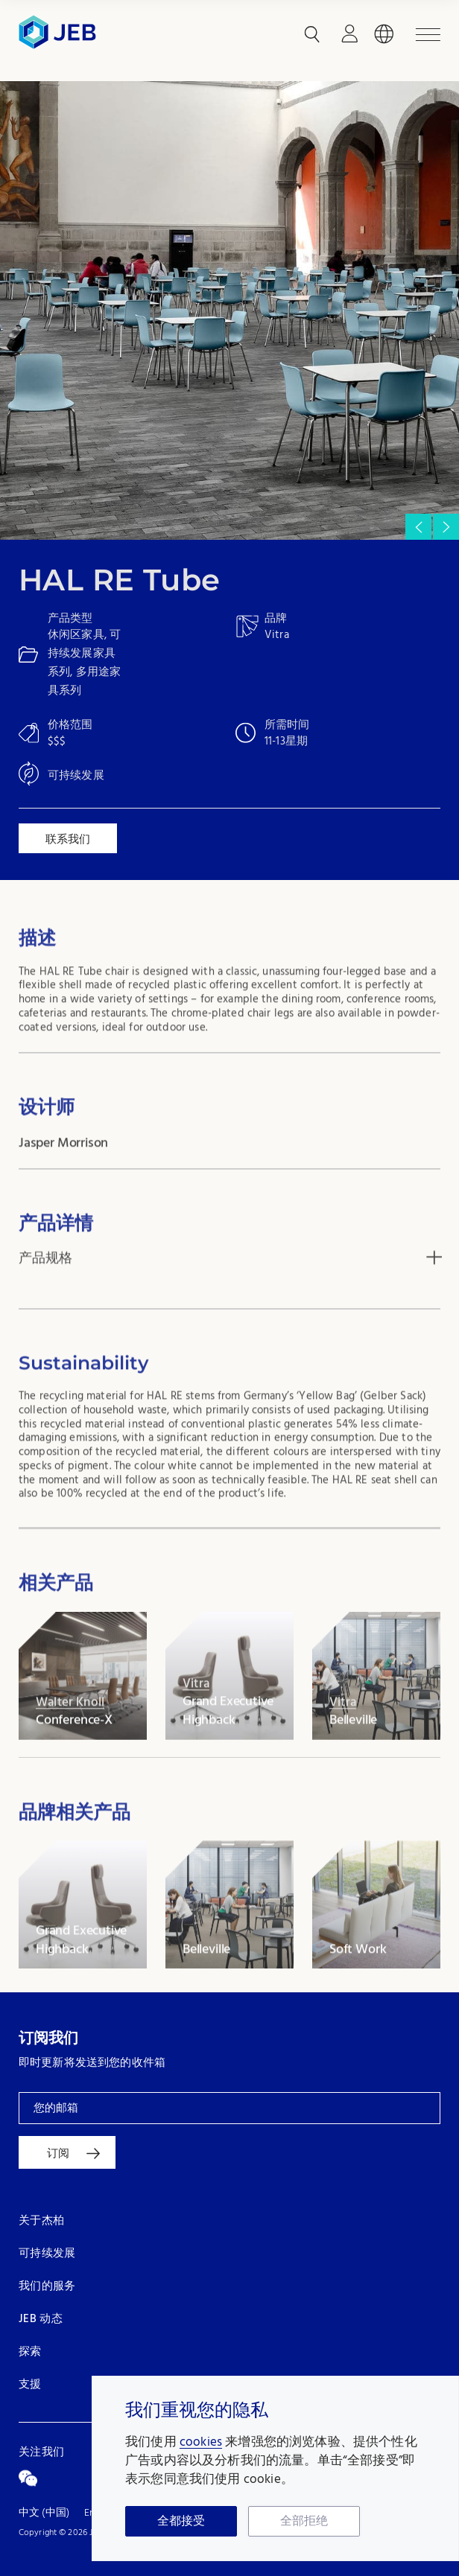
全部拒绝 (304, 2521)
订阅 (58, 2153)
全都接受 (181, 2521)
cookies (201, 2442)
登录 (349, 34)
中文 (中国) (44, 2513)
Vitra (196, 1724)
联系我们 (68, 839)
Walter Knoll (70, 1742)
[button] (446, 527)
